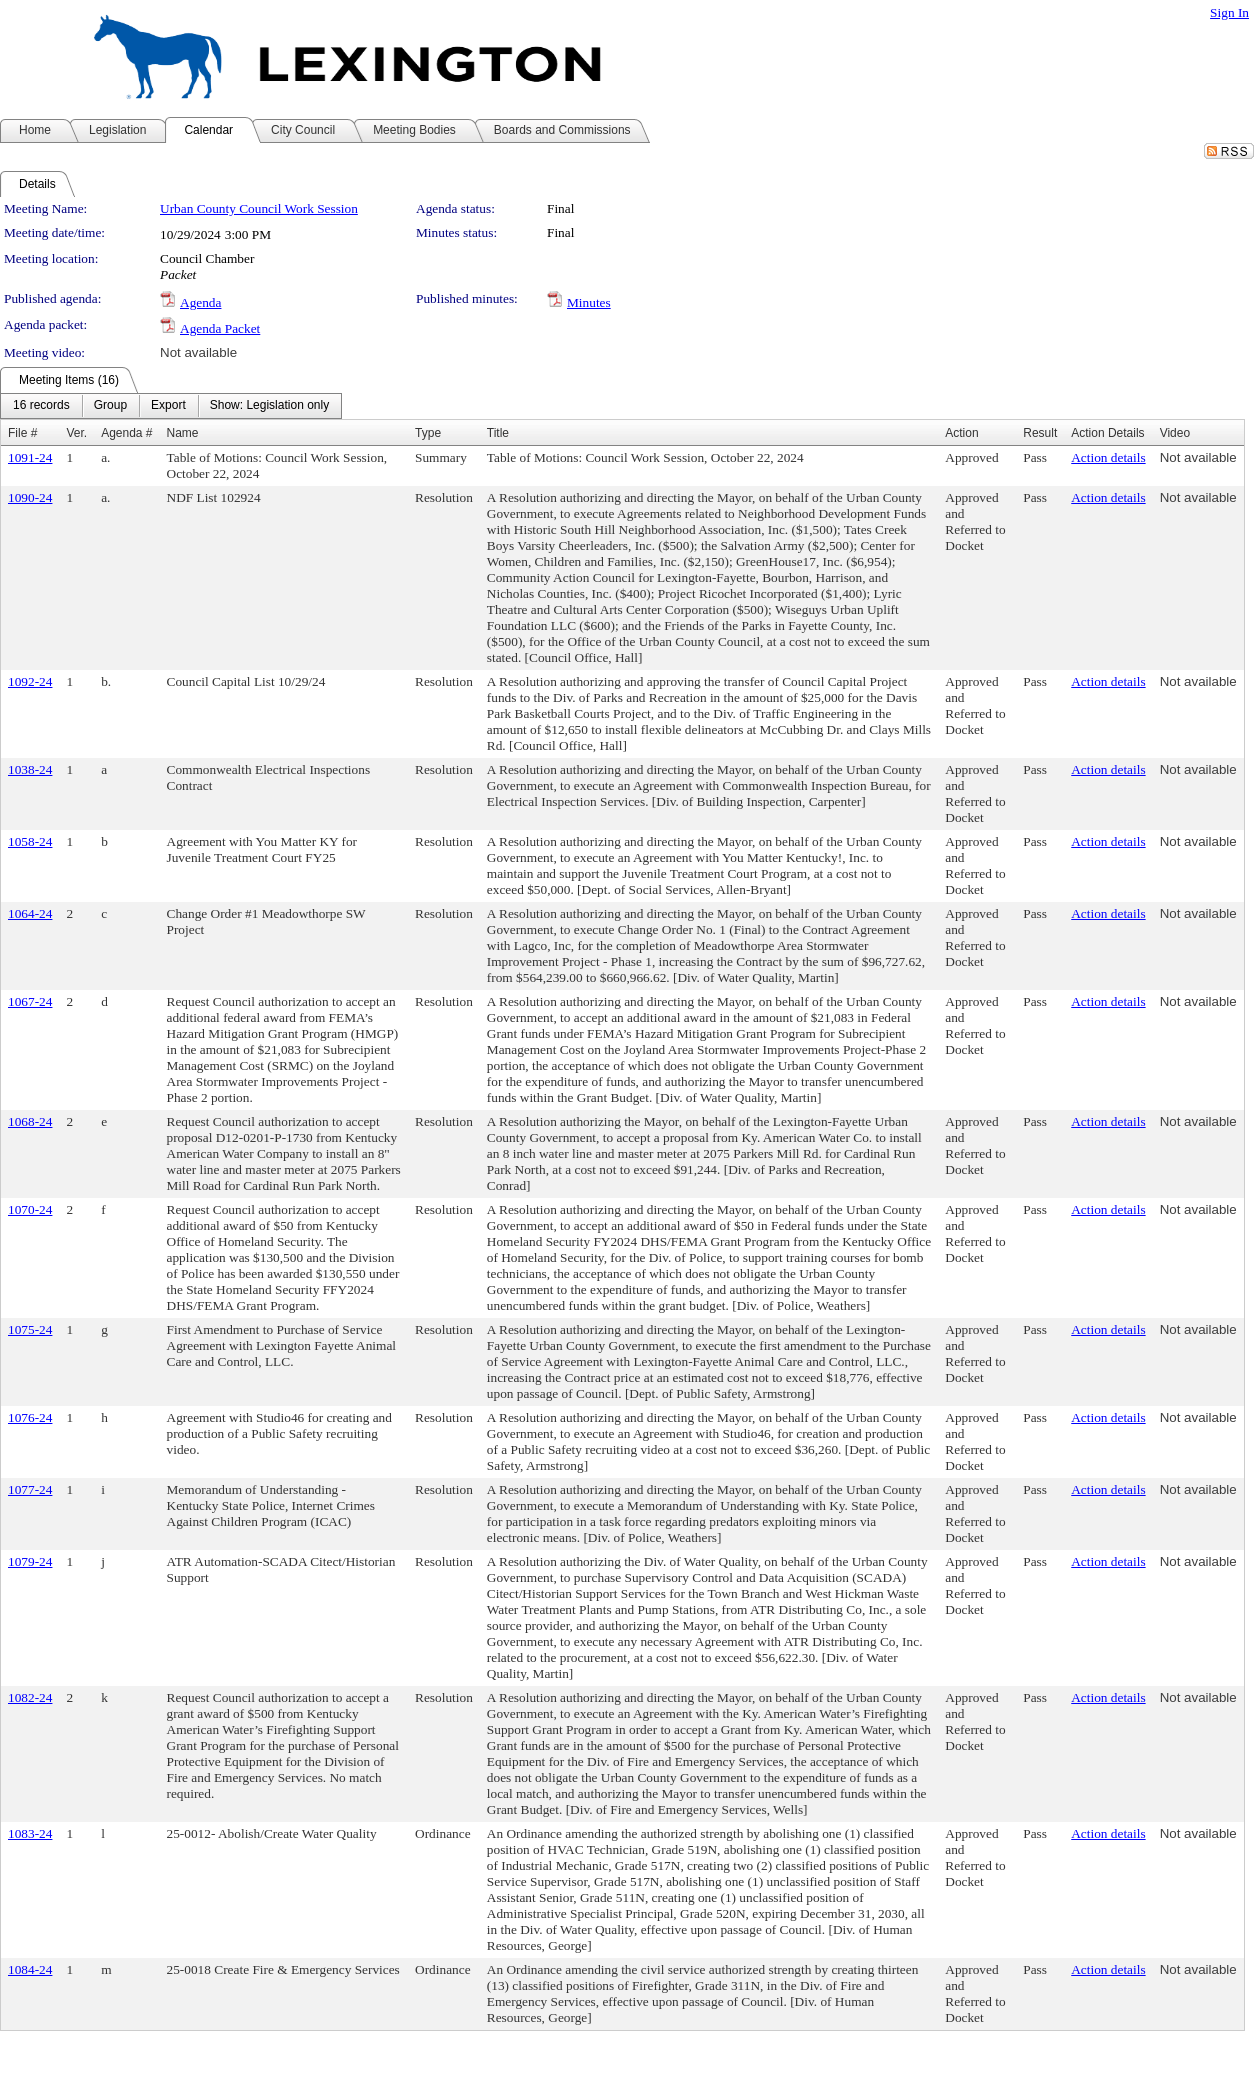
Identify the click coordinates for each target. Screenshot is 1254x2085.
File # (22, 433)
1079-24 (30, 1561)
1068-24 (30, 1121)
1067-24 (30, 1001)
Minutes (589, 302)
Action (961, 433)
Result (1040, 433)
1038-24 (30, 769)
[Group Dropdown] (110, 406)
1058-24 (30, 841)
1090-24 (30, 497)
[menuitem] (41, 406)
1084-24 (30, 1969)
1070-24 (30, 1209)
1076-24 (30, 1417)
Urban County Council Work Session (259, 208)
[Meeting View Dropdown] (269, 406)
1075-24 (30, 1329)
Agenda (200, 302)
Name (183, 433)
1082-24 (30, 1697)
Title (498, 433)
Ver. (76, 433)
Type (428, 433)
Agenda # (126, 433)
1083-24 (30, 1833)
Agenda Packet (220, 328)
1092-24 (30, 681)
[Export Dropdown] (168, 406)
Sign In (1229, 12)
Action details (1108, 457)
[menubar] (171, 406)
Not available (198, 352)
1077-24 (30, 1489)
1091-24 (30, 457)
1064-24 (30, 913)
